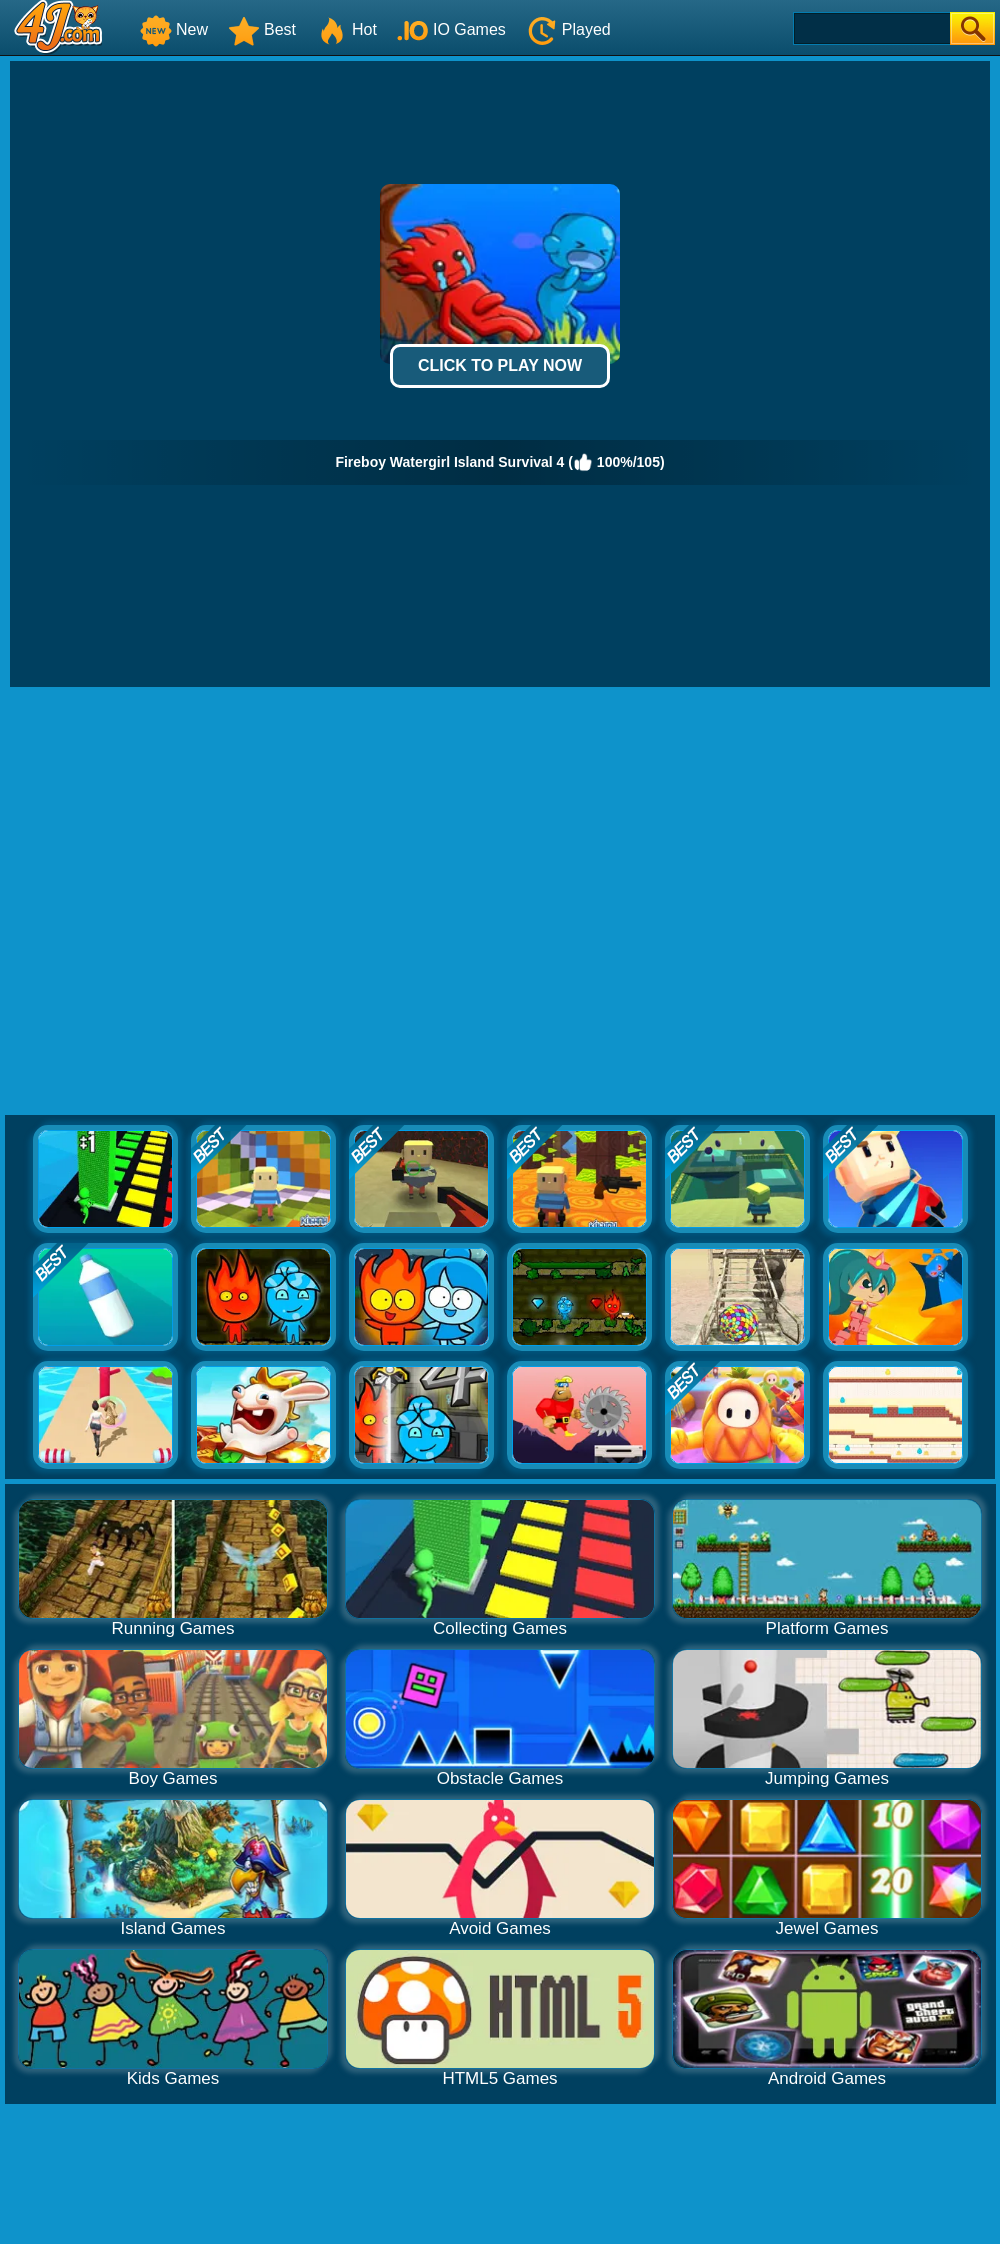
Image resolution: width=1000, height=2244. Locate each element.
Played (568, 29)
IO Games (451, 29)
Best (262, 29)
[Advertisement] (205, 902)
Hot (346, 29)
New (174, 29)
